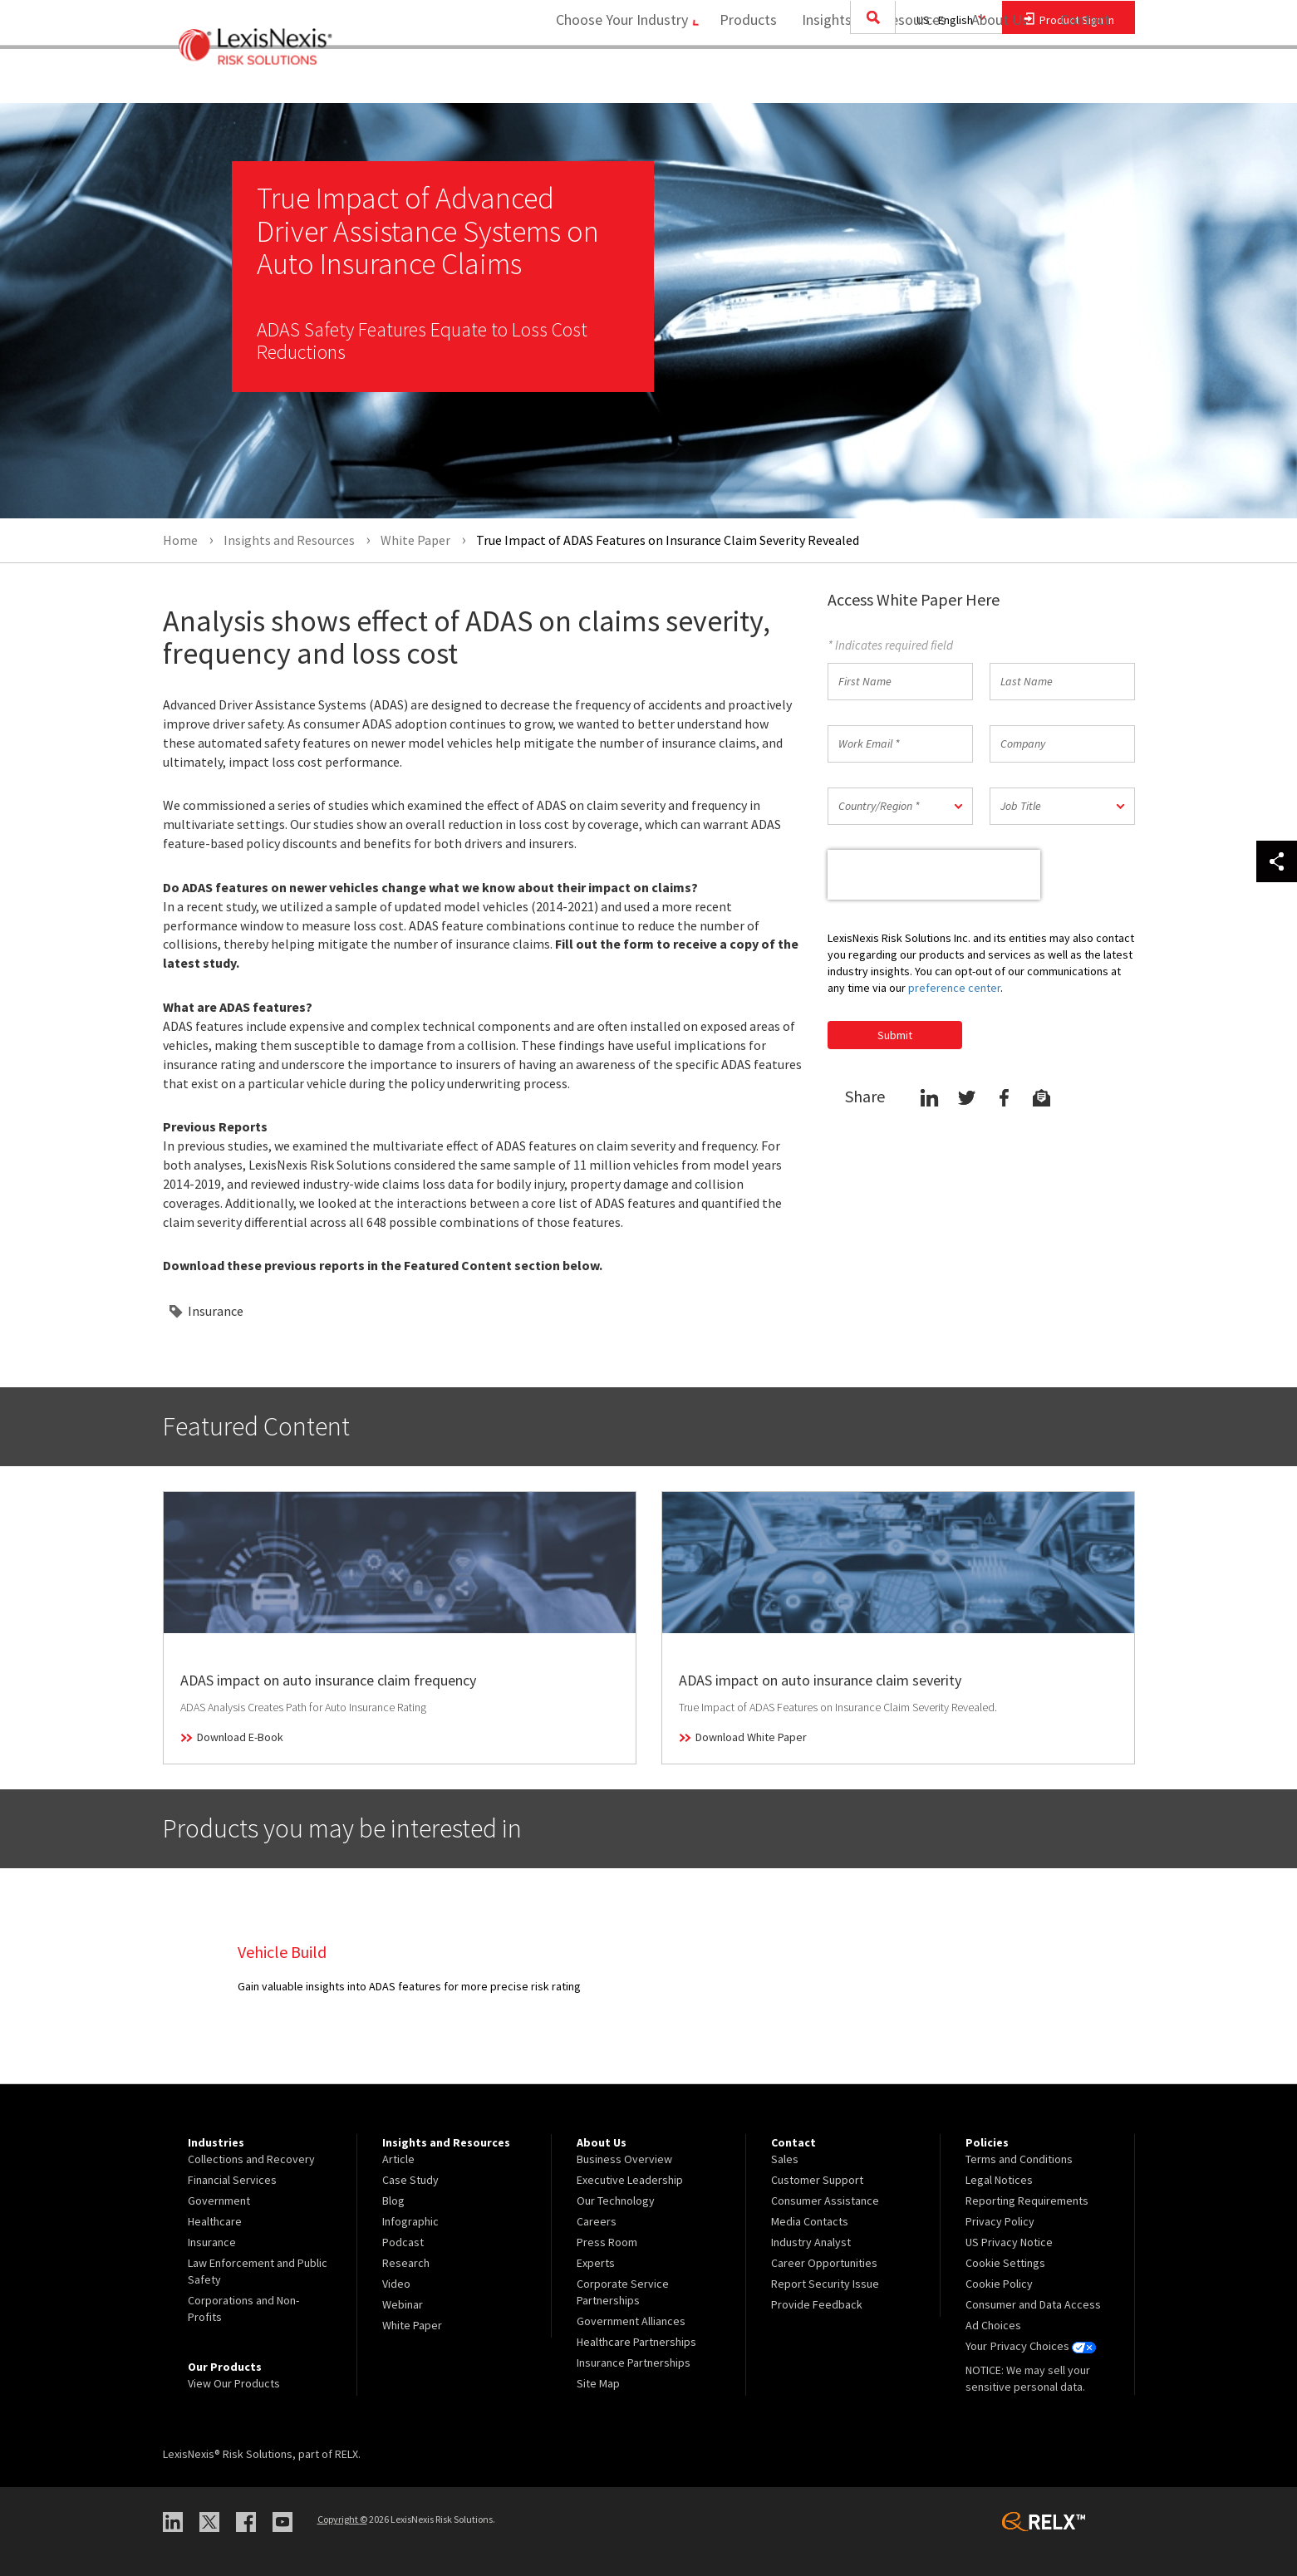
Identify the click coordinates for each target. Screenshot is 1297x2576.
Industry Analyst (811, 2242)
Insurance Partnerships (633, 2362)
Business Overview (624, 2159)
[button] (900, 806)
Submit (894, 1035)
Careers (597, 2221)
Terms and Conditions (1019, 2159)
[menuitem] (742, 80)
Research (406, 2262)
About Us (994, 79)
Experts (596, 2262)
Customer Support (817, 2179)
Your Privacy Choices (1030, 2345)
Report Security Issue (825, 2283)
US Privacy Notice (1009, 2242)
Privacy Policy (999, 2221)
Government (219, 2200)
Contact (1085, 79)
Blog (393, 2200)
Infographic (410, 2221)
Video (396, 2283)
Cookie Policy (999, 2283)
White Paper (412, 2325)
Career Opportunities (824, 2262)
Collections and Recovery (251, 2159)
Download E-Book (240, 1737)
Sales (784, 2159)
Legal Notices (999, 2179)
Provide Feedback (816, 2304)
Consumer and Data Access (1033, 2304)
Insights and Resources (868, 79)
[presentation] (934, 875)
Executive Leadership (630, 2179)
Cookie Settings (1005, 2262)
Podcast (403, 2242)
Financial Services (232, 2179)
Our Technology (616, 2200)
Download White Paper (751, 1737)
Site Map (598, 2383)
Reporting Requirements (1026, 2200)
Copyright (342, 2519)
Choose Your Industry (610, 79)
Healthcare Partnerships (636, 2341)
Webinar (402, 2304)
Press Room (607, 2242)
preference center (954, 987)
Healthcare (215, 2221)
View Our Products (234, 2383)
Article (398, 2159)
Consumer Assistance (825, 2200)
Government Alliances (631, 2320)
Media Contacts (809, 2221)
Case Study (410, 2179)
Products (742, 79)
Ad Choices (993, 2325)
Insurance (215, 1311)
